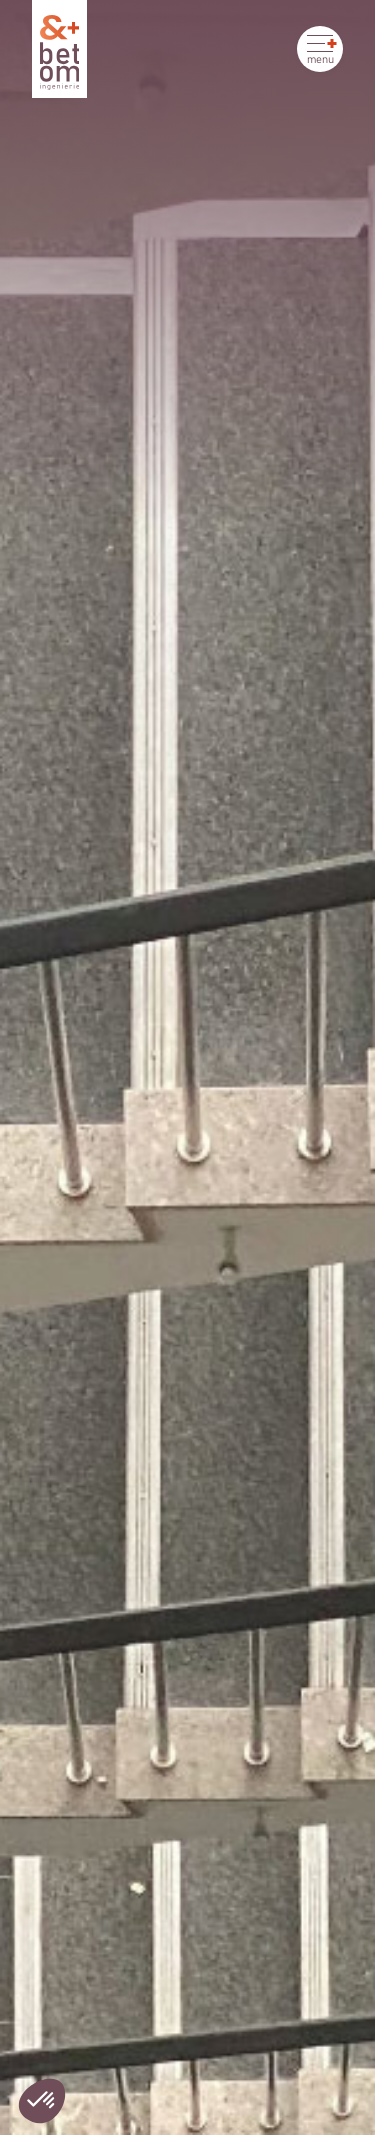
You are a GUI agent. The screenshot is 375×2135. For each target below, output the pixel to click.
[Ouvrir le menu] (320, 49)
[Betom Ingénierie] (59, 49)
